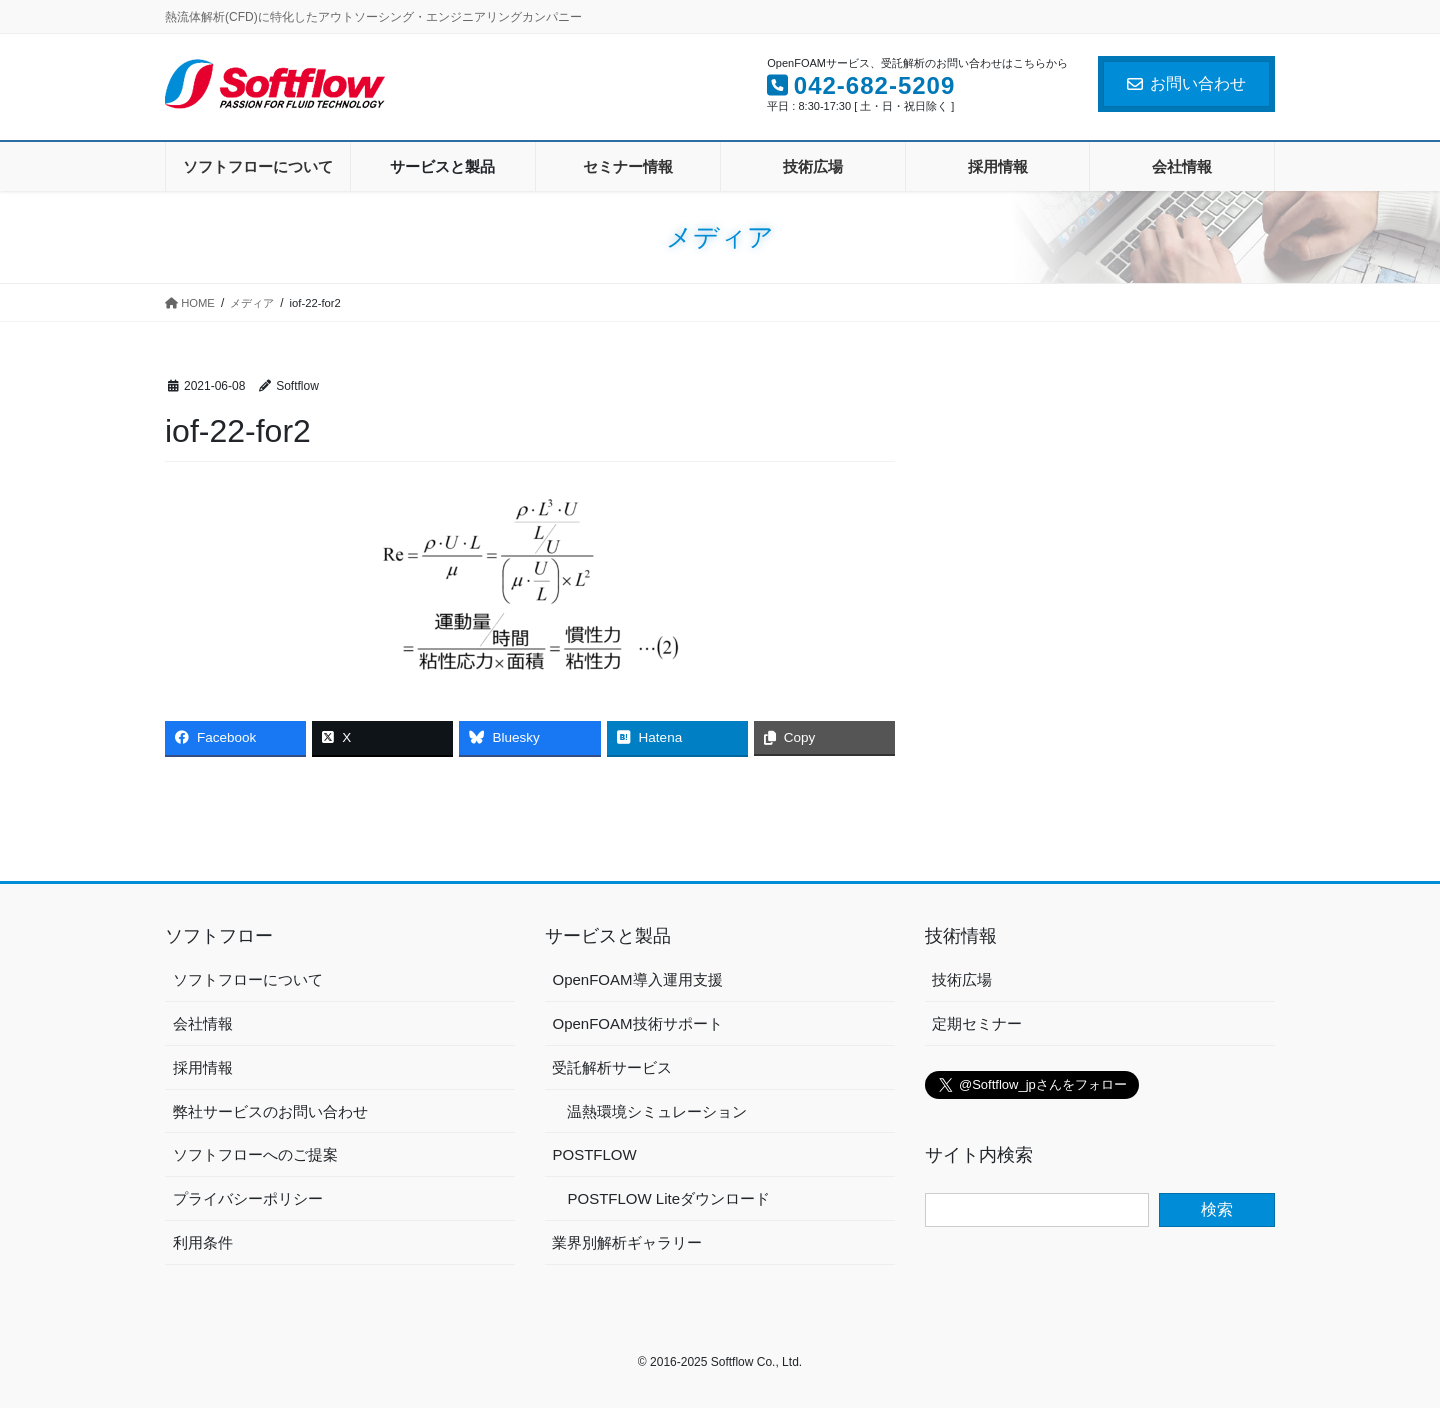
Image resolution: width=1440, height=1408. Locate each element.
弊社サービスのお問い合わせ (270, 1111)
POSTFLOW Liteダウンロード (668, 1198)
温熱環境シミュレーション (657, 1111)
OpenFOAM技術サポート (637, 1023)
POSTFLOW (594, 1154)
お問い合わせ (1186, 83)
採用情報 (203, 1067)
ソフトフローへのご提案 (255, 1154)
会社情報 (203, 1023)
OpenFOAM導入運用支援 (637, 979)
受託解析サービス (612, 1067)
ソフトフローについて (248, 979)
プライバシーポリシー (248, 1198)
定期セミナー (977, 1023)
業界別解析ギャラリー (627, 1242)
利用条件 (203, 1242)
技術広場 (962, 979)
